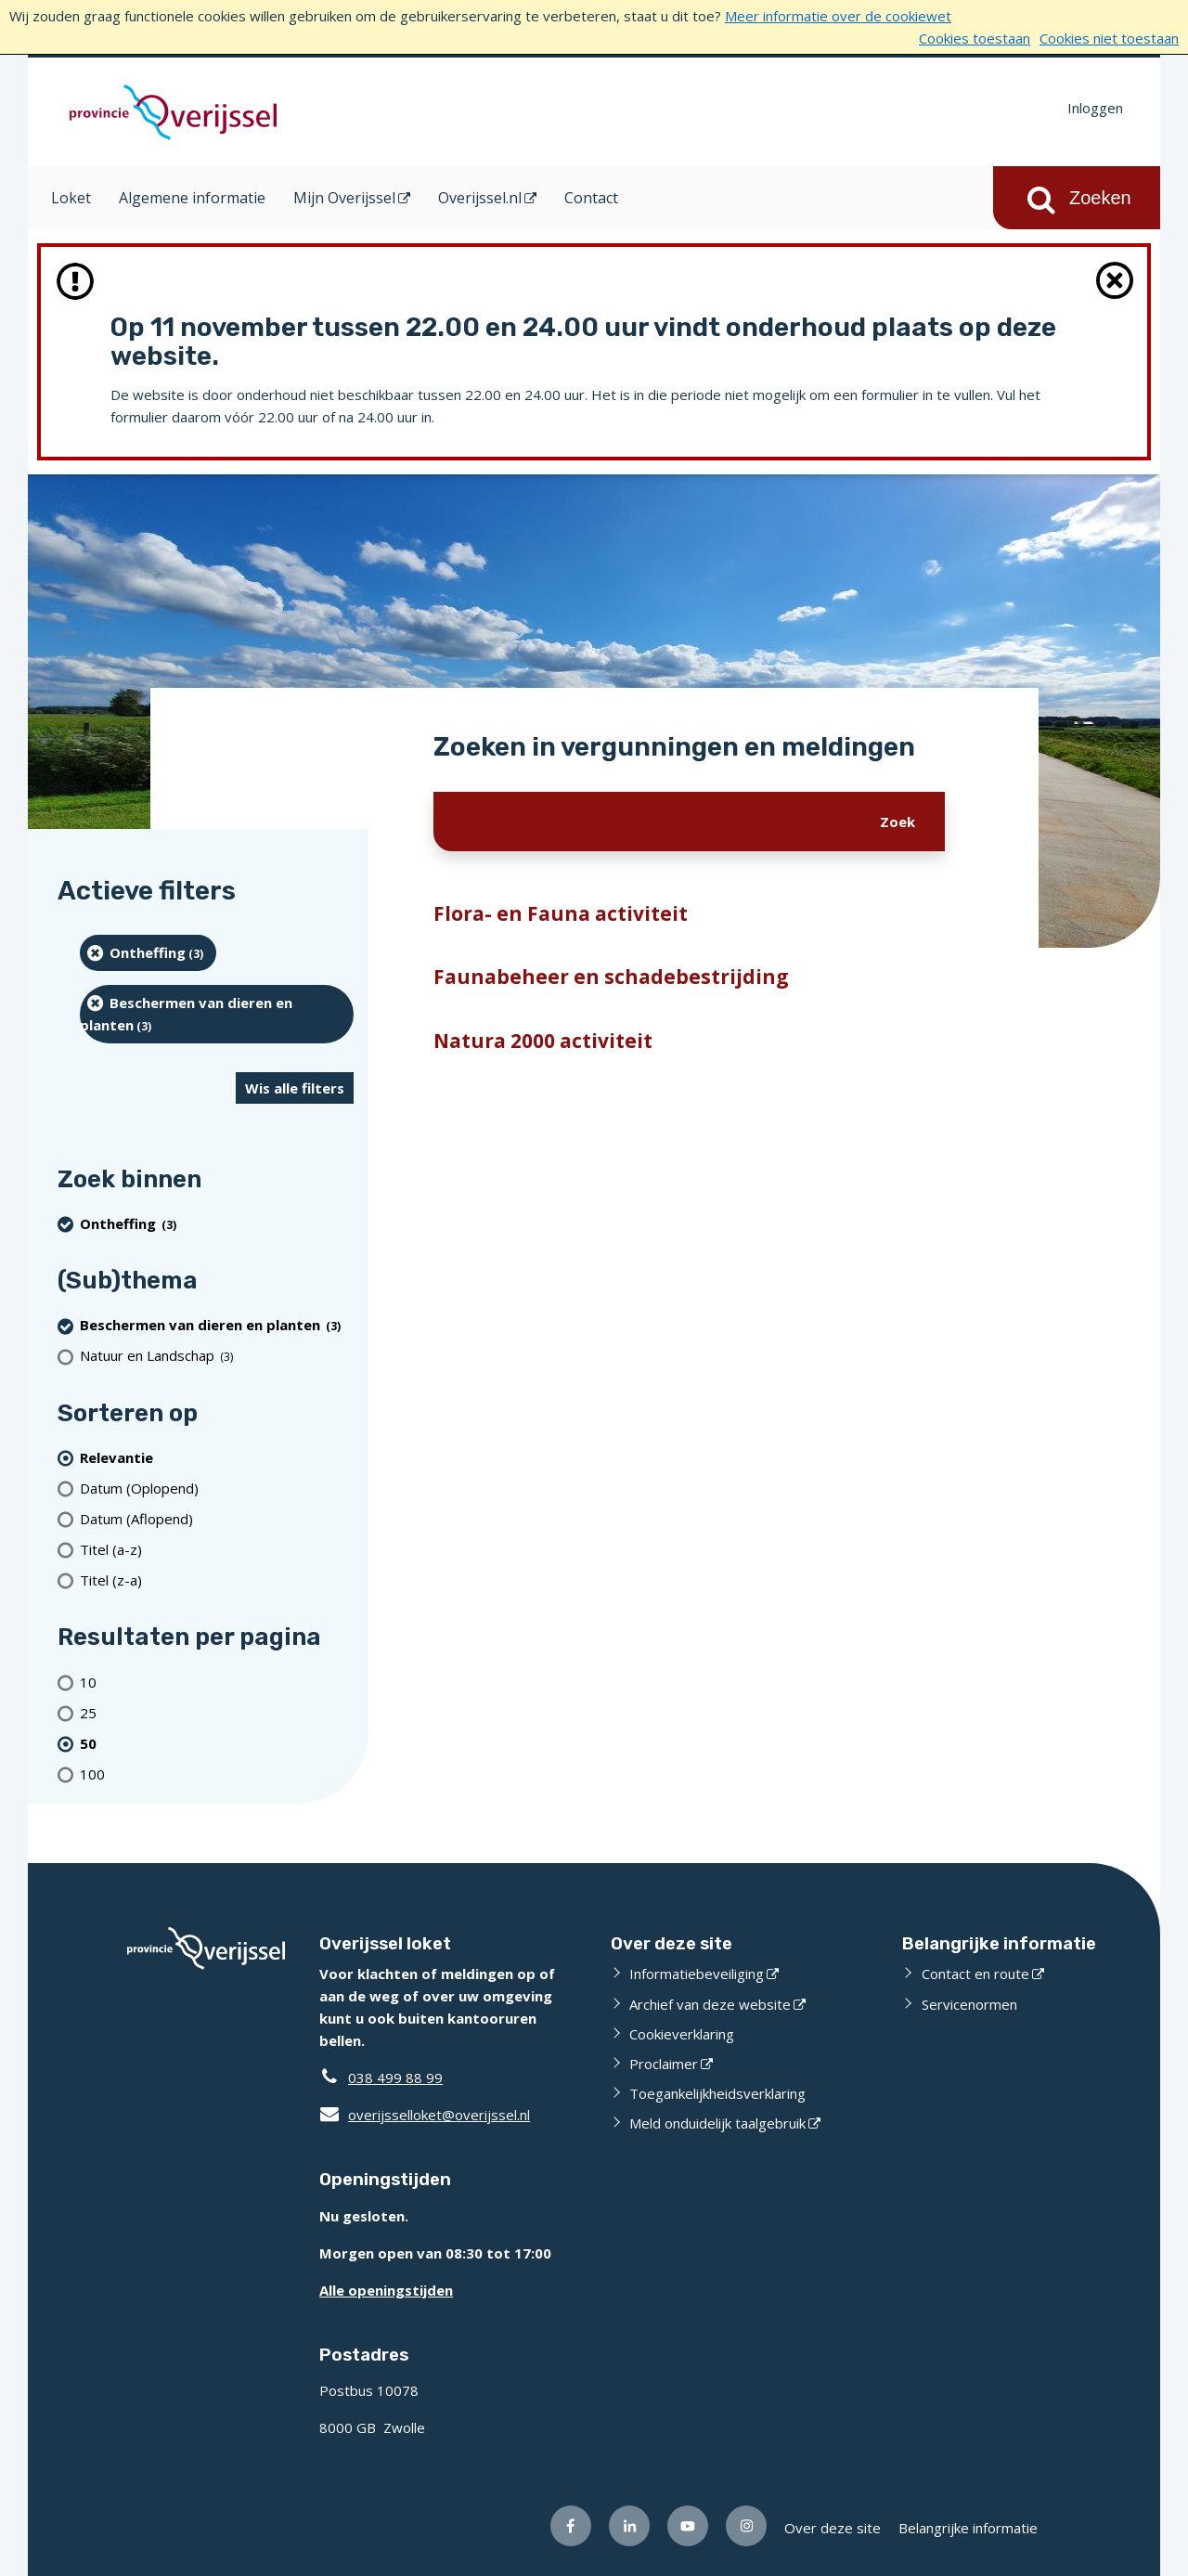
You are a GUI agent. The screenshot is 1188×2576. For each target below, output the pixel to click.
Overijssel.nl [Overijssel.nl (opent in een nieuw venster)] (480, 198)
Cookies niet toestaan (1109, 38)
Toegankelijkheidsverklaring (717, 2093)
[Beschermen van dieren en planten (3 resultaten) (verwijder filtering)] (217, 1014)
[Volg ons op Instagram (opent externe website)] (746, 2525)
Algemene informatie (192, 198)
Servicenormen (969, 2004)
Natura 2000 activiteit (542, 1041)
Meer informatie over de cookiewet (838, 15)
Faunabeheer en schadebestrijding (611, 977)
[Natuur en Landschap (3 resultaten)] (217, 1355)
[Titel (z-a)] (217, 1579)
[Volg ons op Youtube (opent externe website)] (687, 2525)
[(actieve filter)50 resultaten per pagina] (217, 1743)
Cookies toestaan (974, 38)
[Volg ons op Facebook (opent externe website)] (570, 2525)
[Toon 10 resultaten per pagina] (217, 1681)
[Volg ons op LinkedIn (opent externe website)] (629, 2525)
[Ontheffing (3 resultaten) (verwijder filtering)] (148, 953)
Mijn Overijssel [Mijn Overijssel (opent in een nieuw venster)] (344, 198)
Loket (71, 198)
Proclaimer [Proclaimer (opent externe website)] (663, 2063)
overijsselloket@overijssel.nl (424, 2114)
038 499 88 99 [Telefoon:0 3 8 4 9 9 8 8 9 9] (395, 2077)
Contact (591, 198)
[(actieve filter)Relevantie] (217, 1457)
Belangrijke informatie (968, 2527)
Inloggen (1095, 107)
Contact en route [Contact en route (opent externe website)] (975, 1973)
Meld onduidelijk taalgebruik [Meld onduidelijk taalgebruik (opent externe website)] (717, 2123)
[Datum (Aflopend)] (217, 1518)
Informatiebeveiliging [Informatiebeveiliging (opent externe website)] (696, 1973)
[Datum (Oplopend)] (217, 1487)
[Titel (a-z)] (217, 1549)
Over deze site (832, 2527)
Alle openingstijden (386, 2290)
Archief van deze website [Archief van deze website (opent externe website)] (710, 2004)
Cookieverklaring (681, 2034)
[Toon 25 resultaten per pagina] (217, 1712)
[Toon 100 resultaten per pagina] (217, 1773)
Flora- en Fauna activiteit (560, 913)
